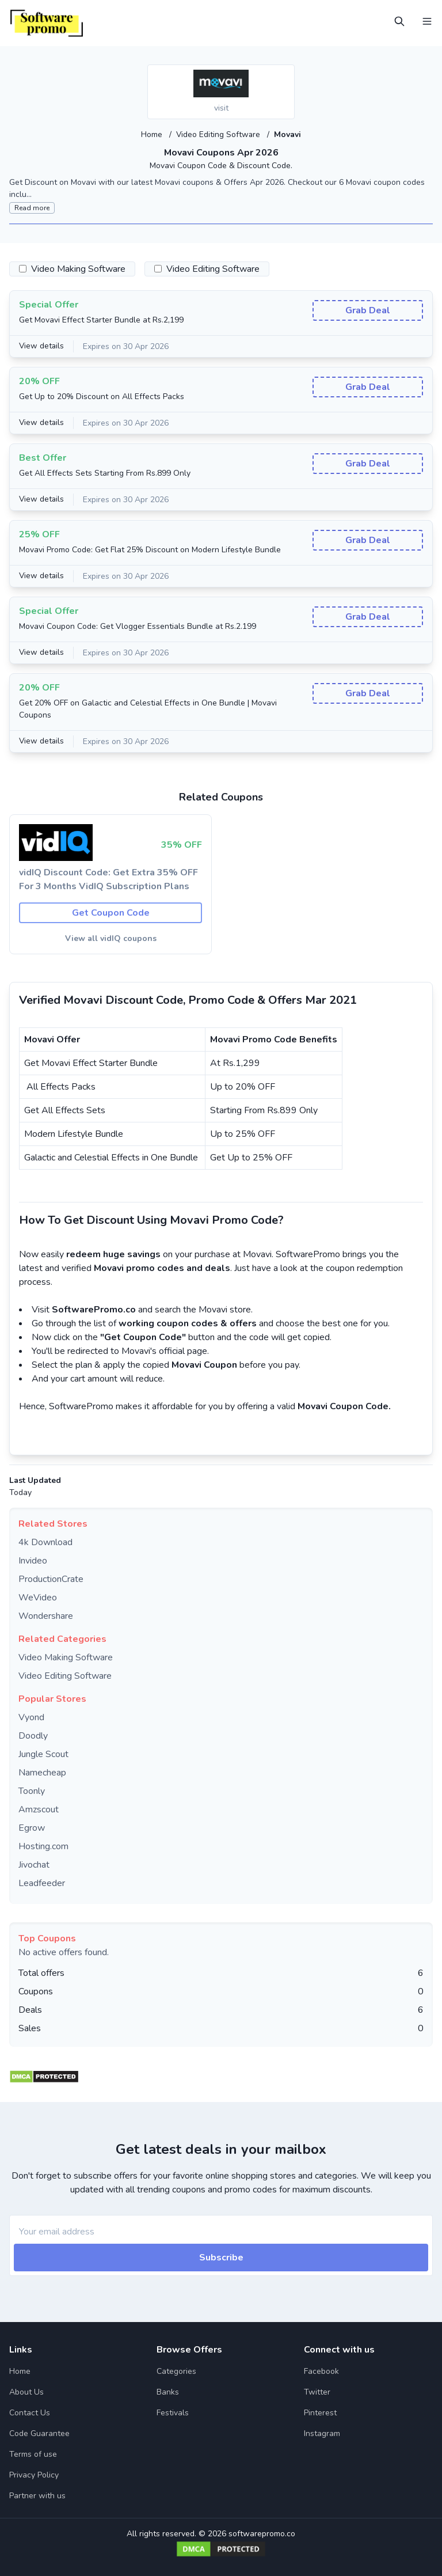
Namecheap (42, 1772)
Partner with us (37, 2495)
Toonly (31, 1790)
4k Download (45, 1541)
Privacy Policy (34, 2474)
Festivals (173, 2412)
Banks (168, 2391)
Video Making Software (65, 1657)
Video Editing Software (219, 134)
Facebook (321, 2370)
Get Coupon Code (111, 912)
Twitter (317, 2391)
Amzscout (38, 1809)
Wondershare (45, 1615)
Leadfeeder (41, 1882)
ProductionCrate (50, 1578)
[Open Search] (399, 21)
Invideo (32, 1560)
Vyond (31, 1716)
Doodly (33, 1735)
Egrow (31, 1827)
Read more (31, 207)
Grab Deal (367, 309)
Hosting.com (43, 1845)
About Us (26, 2391)
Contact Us (29, 2412)
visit (221, 108)
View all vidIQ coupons (111, 937)
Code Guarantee (39, 2432)
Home (152, 134)
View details (42, 345)
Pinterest (320, 2412)
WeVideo (37, 1597)
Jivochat (33, 1864)
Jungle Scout (43, 1753)
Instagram (322, 2432)
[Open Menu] (427, 21)
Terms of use (33, 2453)
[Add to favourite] (285, 74)
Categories (176, 2370)
